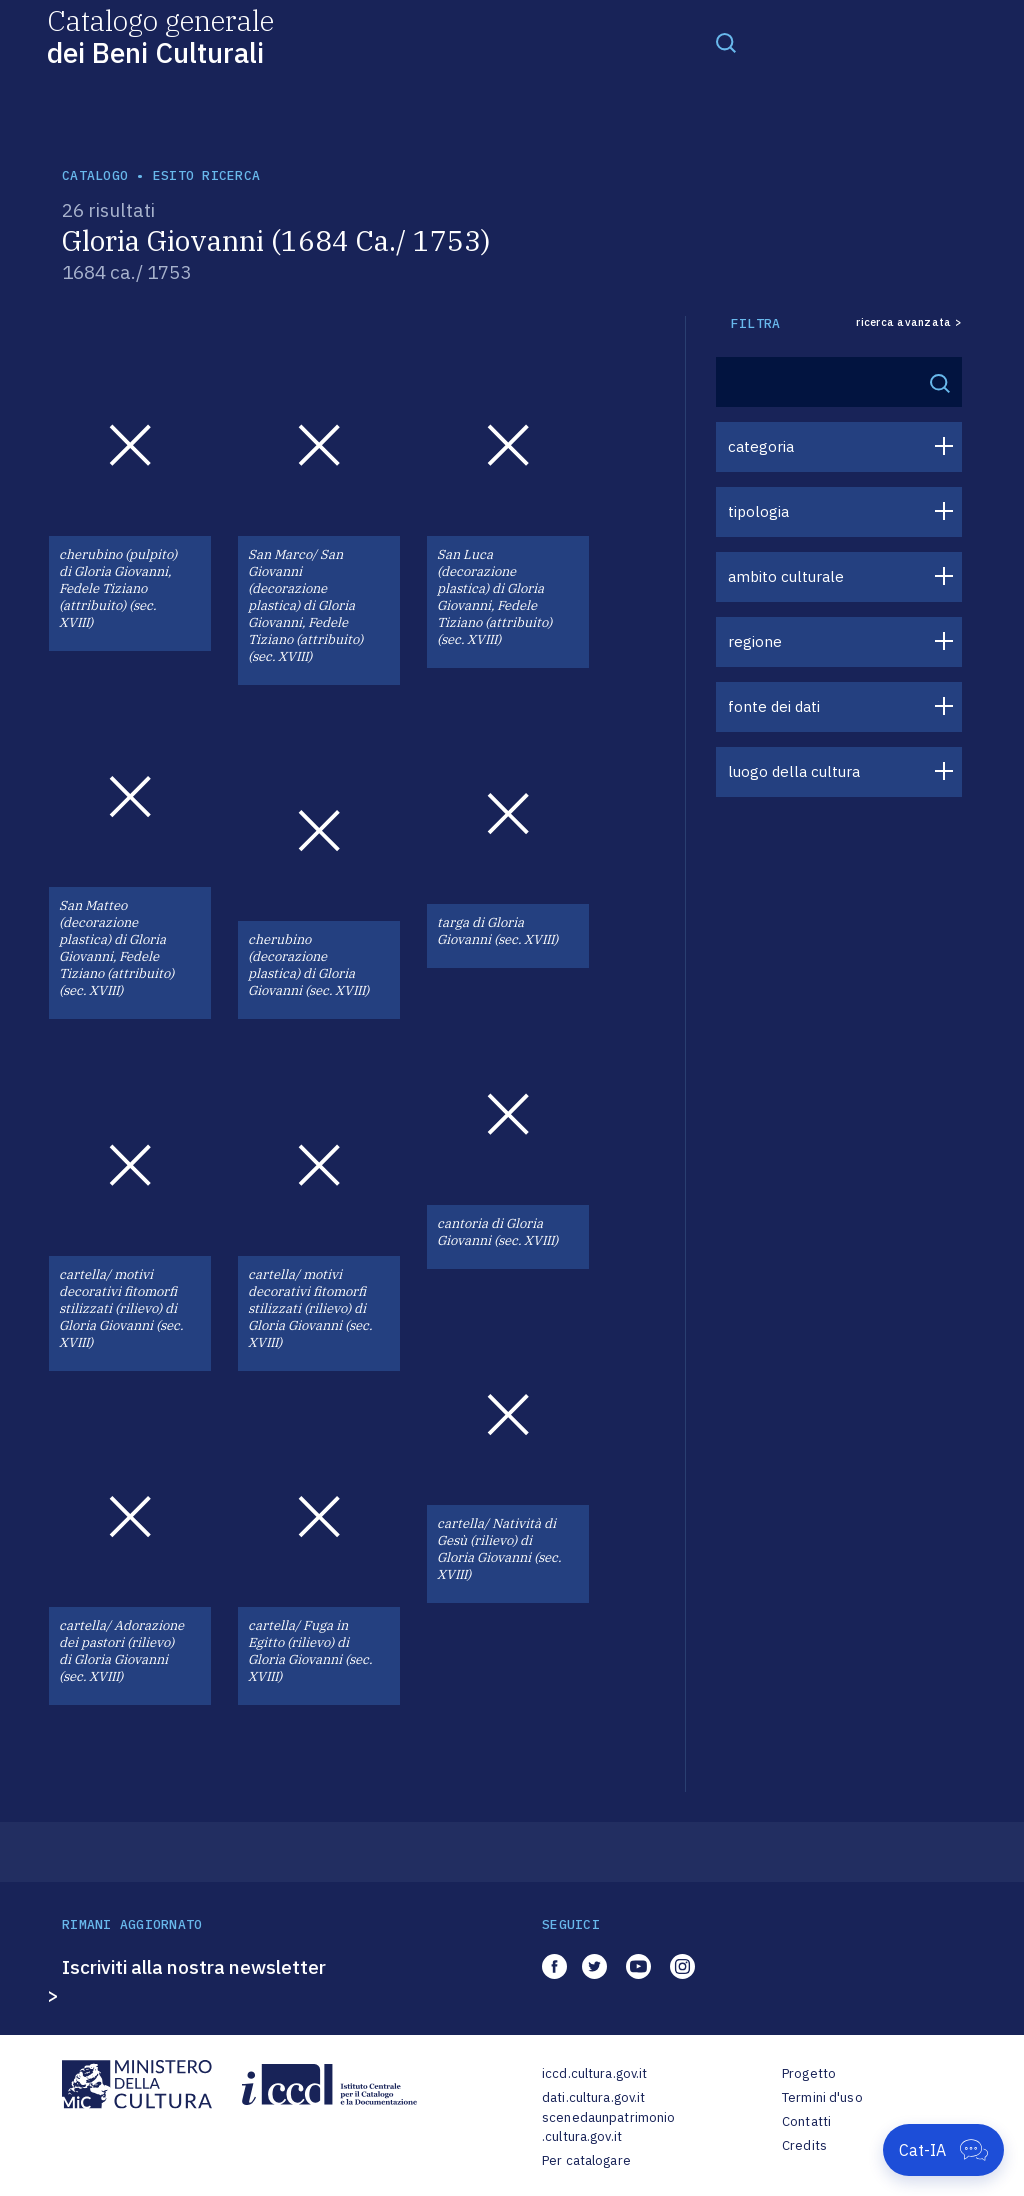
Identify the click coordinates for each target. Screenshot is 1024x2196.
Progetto (809, 2073)
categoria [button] (761, 446)
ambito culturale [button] (786, 576)
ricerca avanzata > (909, 322)
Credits (804, 2145)
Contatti (806, 2121)
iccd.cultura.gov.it (594, 2073)
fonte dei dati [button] (774, 706)
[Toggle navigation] (726, 42)
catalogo (95, 175)
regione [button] (755, 641)
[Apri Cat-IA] (943, 2150)
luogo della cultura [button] (794, 771)
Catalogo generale (160, 35)
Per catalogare (586, 2160)
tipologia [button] (758, 511)
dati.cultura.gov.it (593, 2097)
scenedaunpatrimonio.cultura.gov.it (608, 2127)
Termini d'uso (822, 2097)
